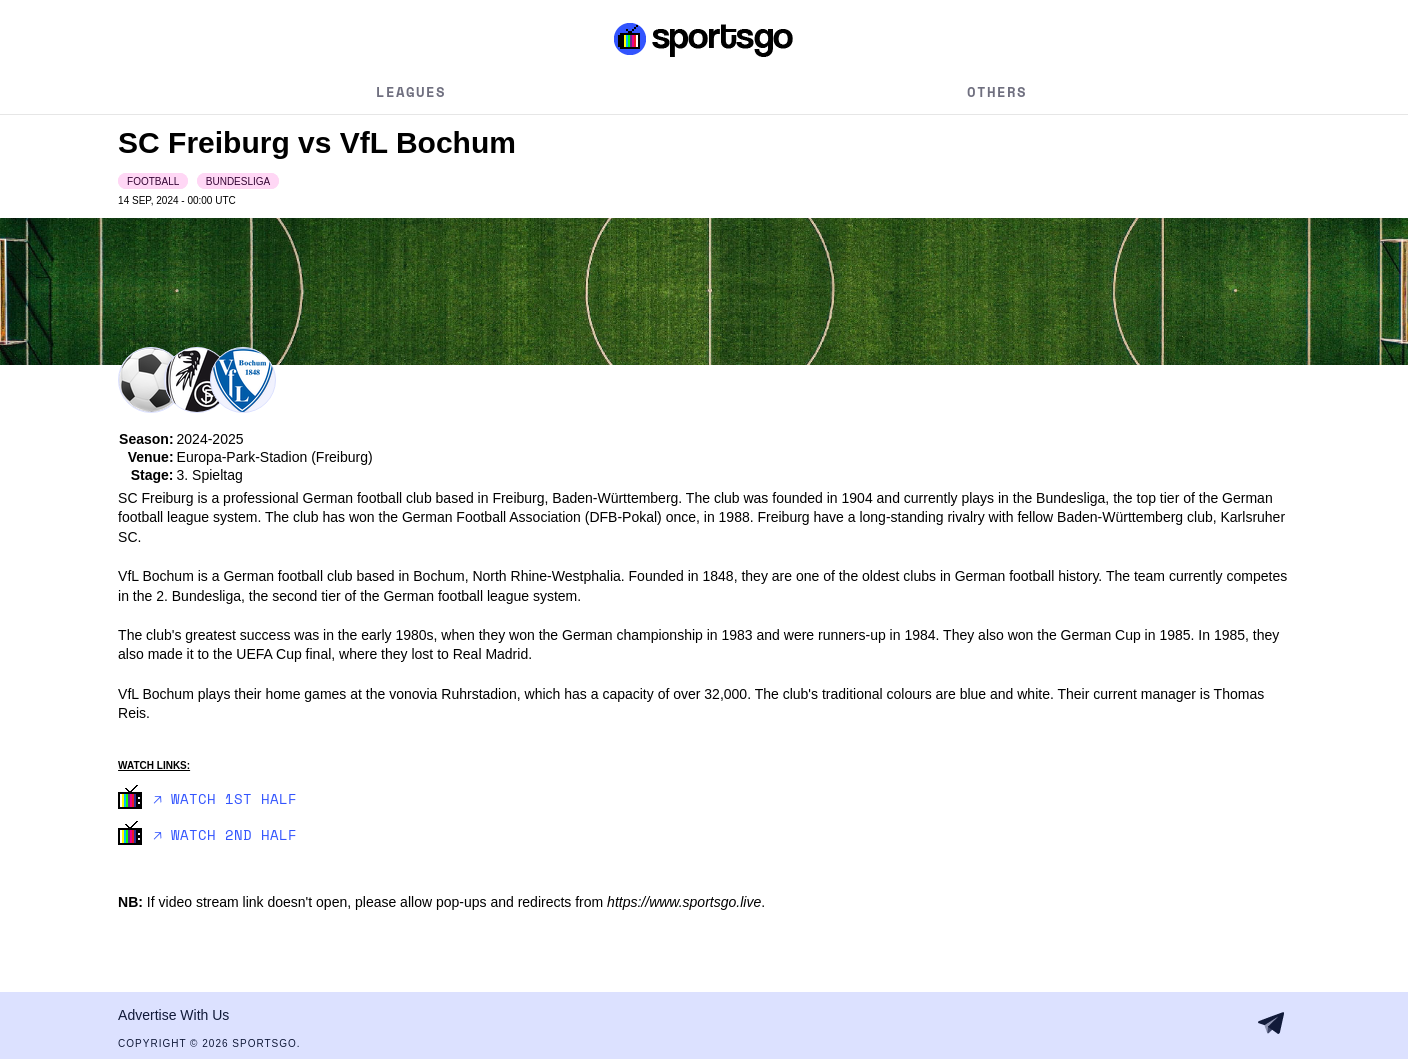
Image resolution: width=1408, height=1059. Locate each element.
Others (997, 91)
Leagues (411, 91)
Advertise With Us (173, 1015)
